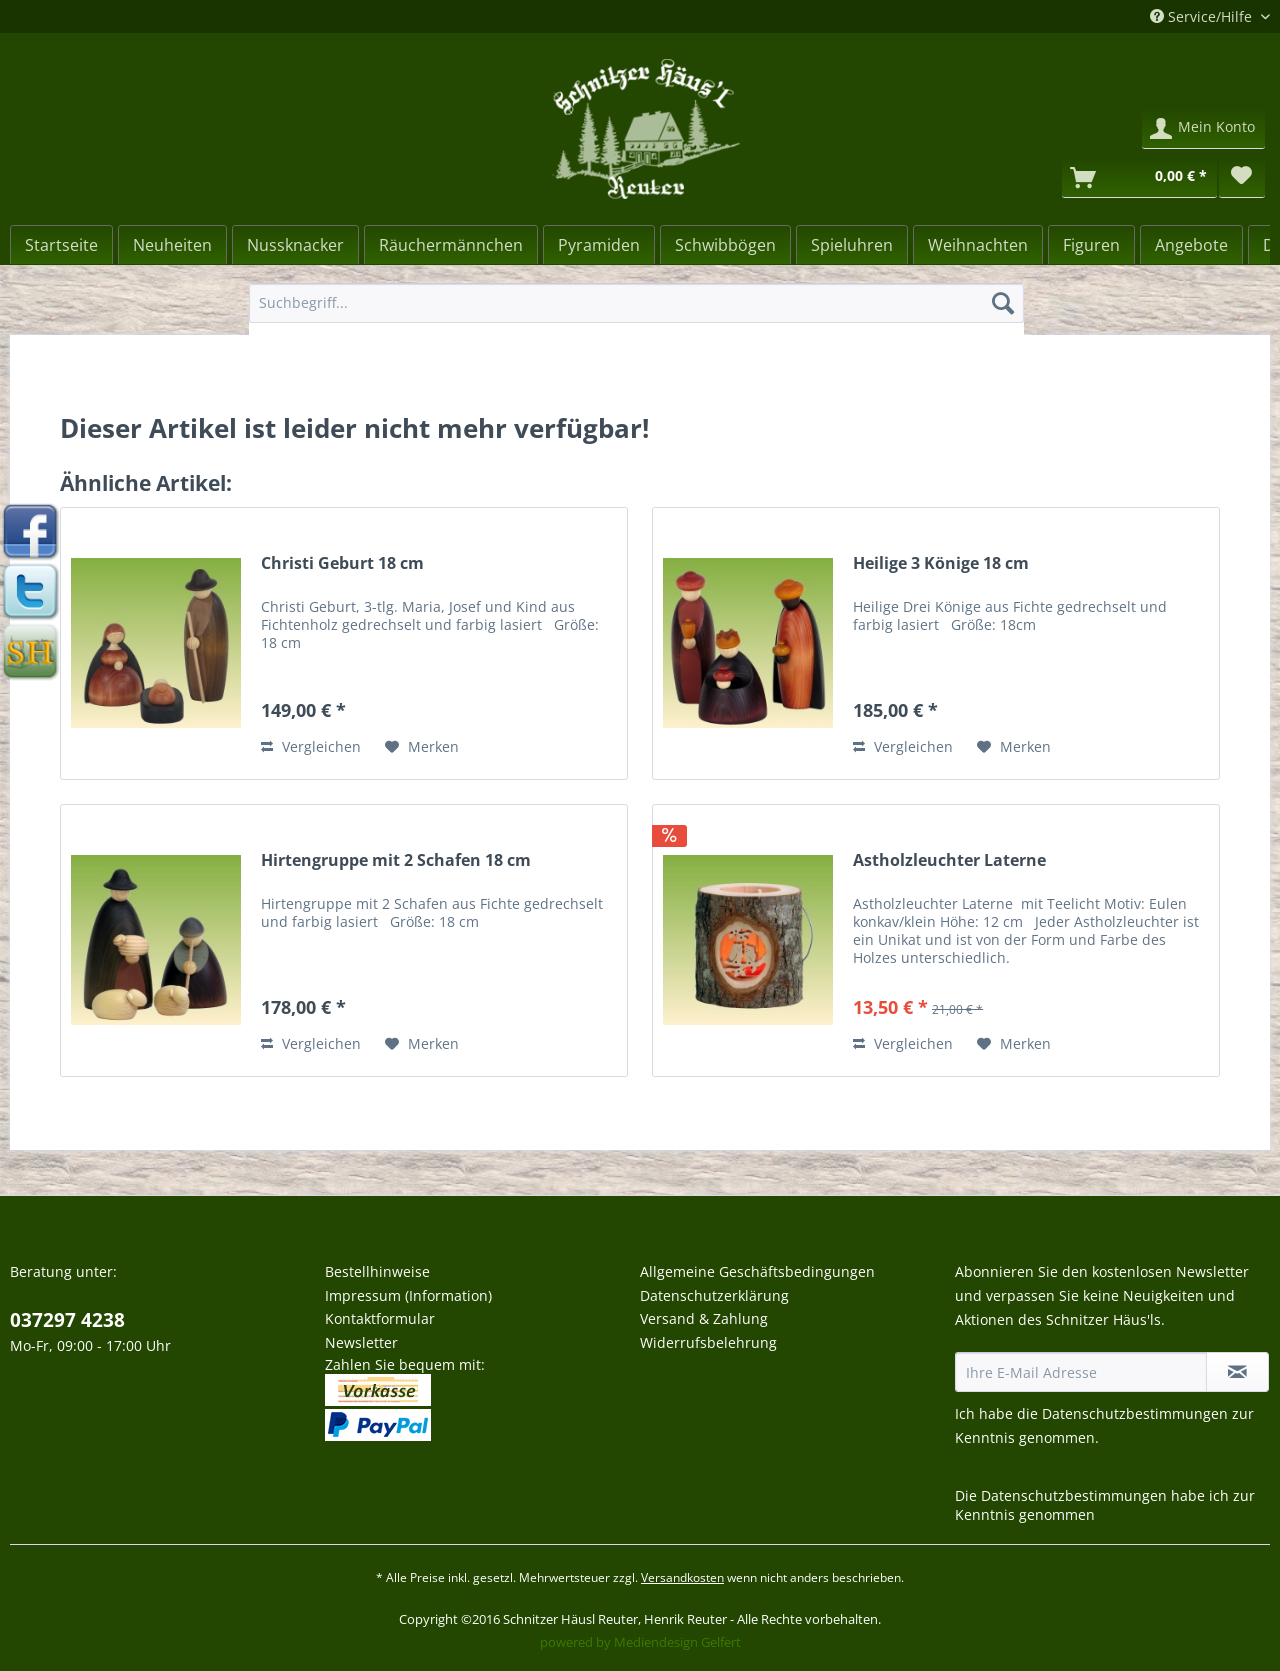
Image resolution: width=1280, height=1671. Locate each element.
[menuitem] (636, 312)
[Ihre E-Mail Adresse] (1081, 1372)
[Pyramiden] (599, 245)
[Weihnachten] (978, 245)
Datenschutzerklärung (714, 1295)
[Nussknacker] (295, 245)
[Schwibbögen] (725, 245)
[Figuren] (1091, 245)
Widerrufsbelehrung (708, 1342)
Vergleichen (311, 746)
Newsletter (361, 1342)
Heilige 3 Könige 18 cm (941, 563)
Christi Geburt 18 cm (342, 563)
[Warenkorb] (1139, 178)
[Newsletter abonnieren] (1237, 1372)
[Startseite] (61, 245)
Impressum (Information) (408, 1295)
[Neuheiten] (172, 245)
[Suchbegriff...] (636, 303)
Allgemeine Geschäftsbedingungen (757, 1271)
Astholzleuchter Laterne (949, 860)
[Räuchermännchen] (451, 245)
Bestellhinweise (377, 1271)
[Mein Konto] (1203, 129)
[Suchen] (1003, 303)
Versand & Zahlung (704, 1318)
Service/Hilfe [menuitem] (1203, 16)
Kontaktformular (380, 1318)
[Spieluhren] (852, 245)
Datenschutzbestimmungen (1135, 1413)
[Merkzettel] (1242, 178)
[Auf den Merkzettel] (422, 747)
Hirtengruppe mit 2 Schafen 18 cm (396, 860)
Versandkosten (682, 1577)
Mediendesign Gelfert (677, 1642)
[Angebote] (1191, 245)
